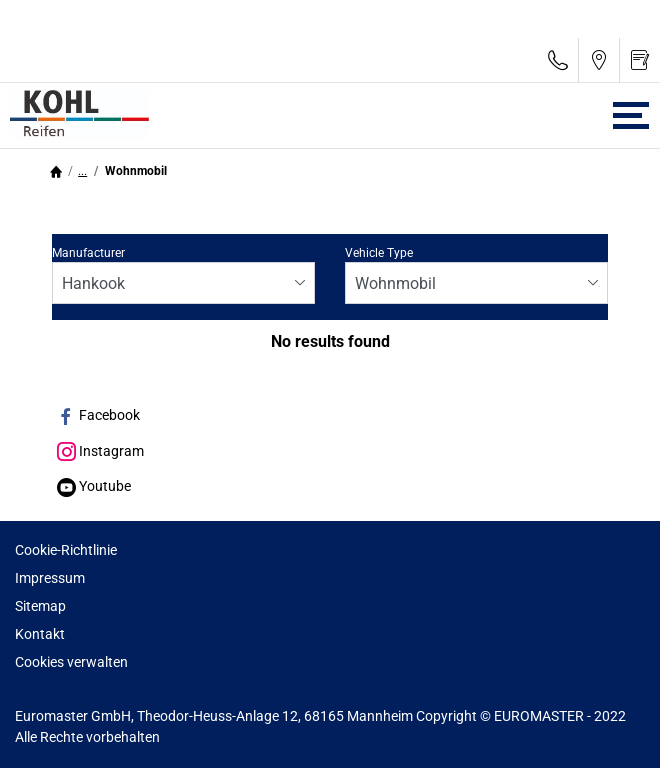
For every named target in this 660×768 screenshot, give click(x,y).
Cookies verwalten (71, 662)
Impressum (50, 578)
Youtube (94, 486)
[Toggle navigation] (631, 115)
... (82, 171)
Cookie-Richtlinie (66, 550)
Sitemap (40, 606)
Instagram (100, 451)
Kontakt (40, 634)
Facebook (98, 415)
